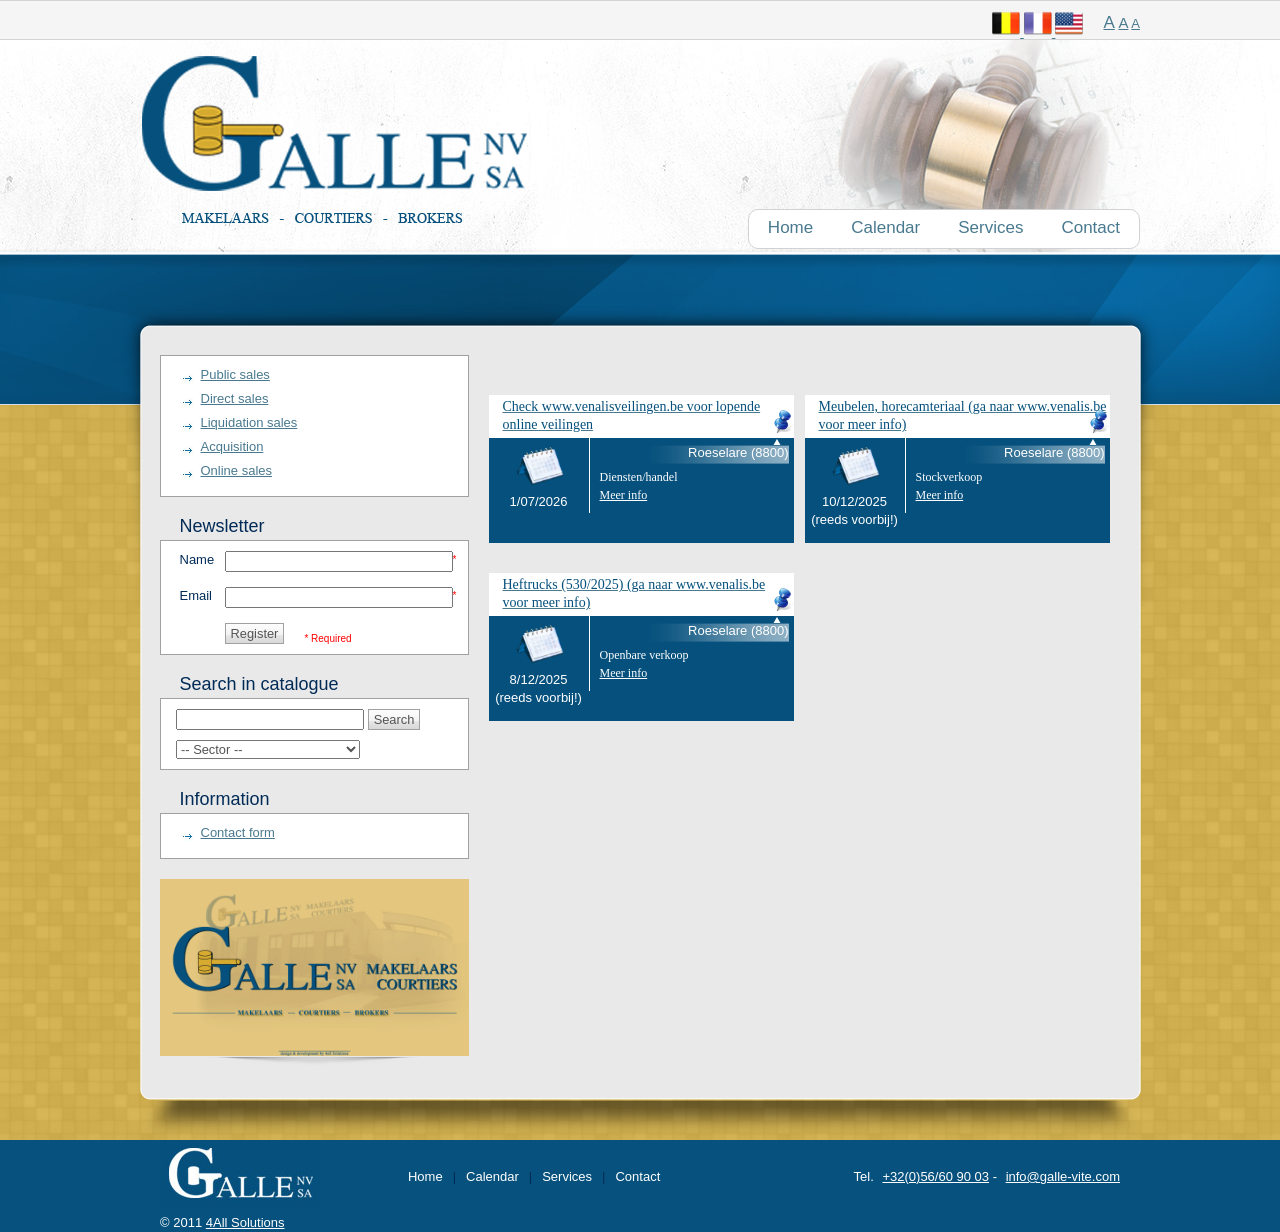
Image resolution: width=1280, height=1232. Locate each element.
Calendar (492, 1176)
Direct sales (235, 398)
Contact (637, 1176)
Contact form (238, 832)
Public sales (235, 374)
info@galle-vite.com (1063, 1176)
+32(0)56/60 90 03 (935, 1176)
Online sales (237, 470)
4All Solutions (245, 1222)
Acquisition (232, 446)
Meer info (624, 495)
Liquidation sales (249, 422)
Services (567, 1176)
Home (425, 1176)
